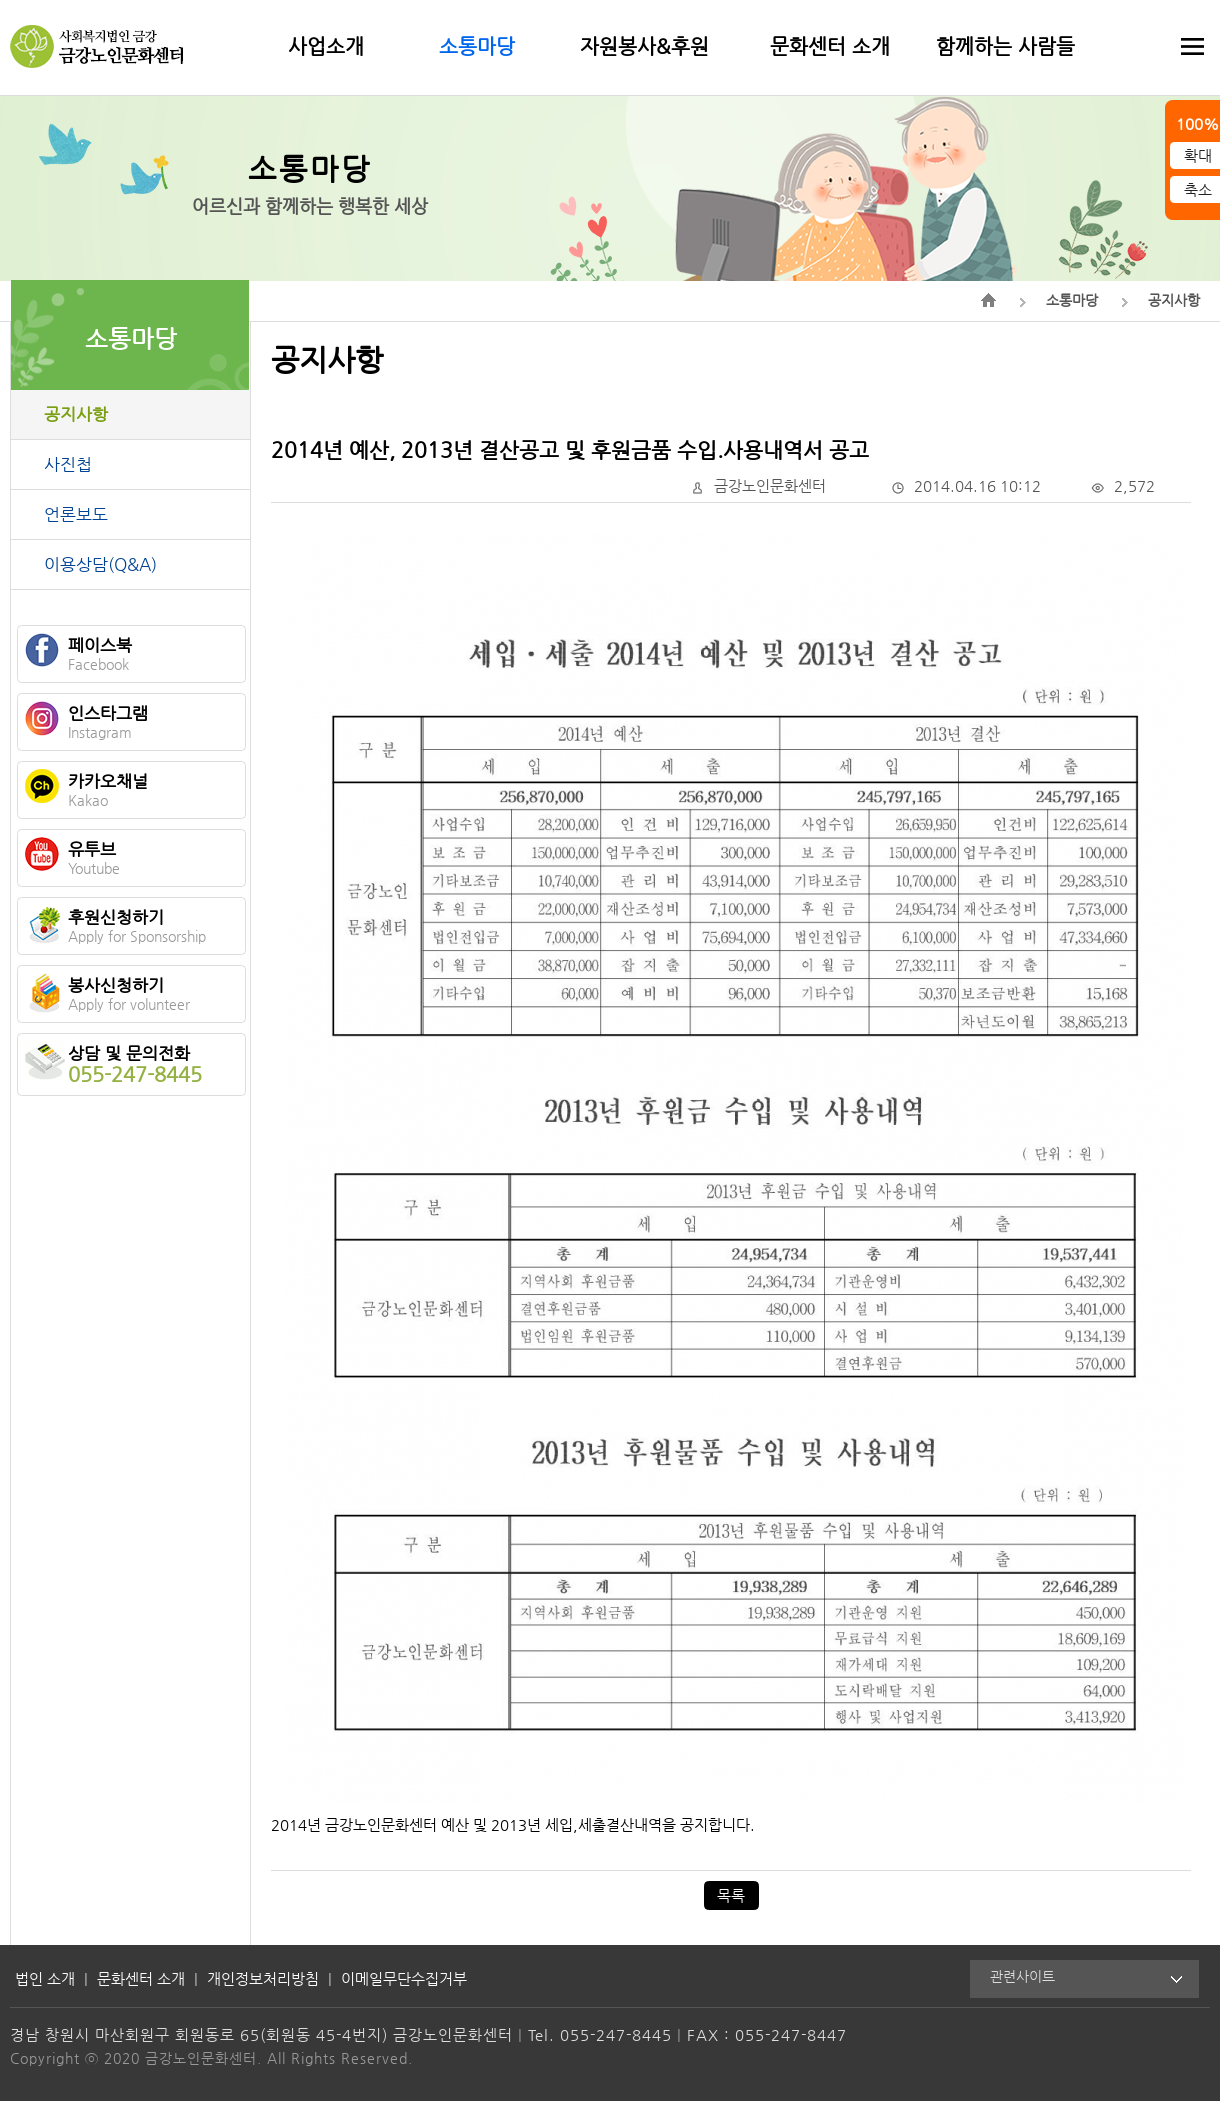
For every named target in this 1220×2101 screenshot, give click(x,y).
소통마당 (477, 46)
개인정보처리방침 (263, 1978)
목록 (731, 1895)
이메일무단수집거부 (404, 1978)
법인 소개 (45, 1978)
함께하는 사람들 (1005, 46)
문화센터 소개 (830, 46)
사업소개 (326, 46)
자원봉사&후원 (644, 46)
